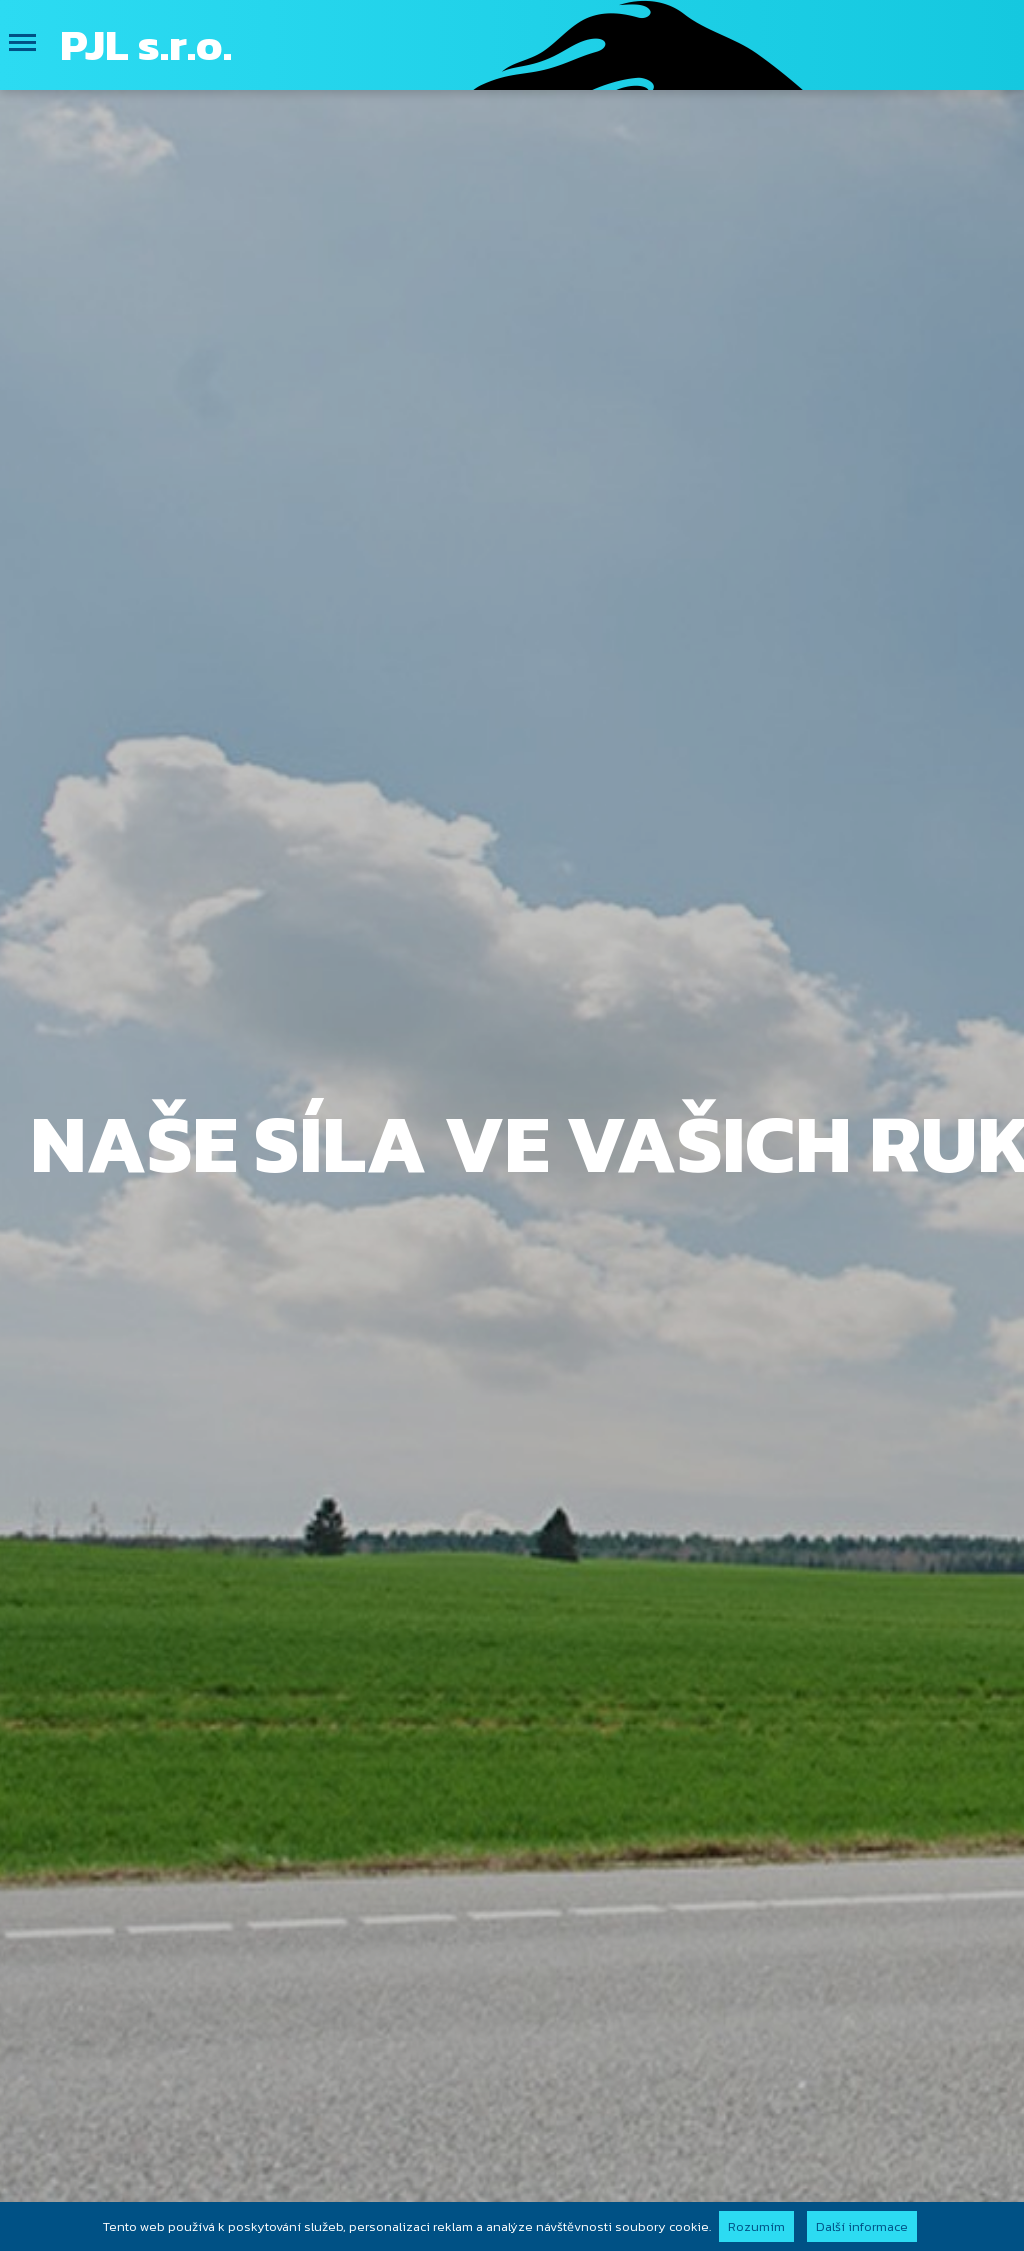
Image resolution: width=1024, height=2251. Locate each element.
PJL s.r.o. (146, 44)
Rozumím (756, 2226)
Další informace (862, 2226)
